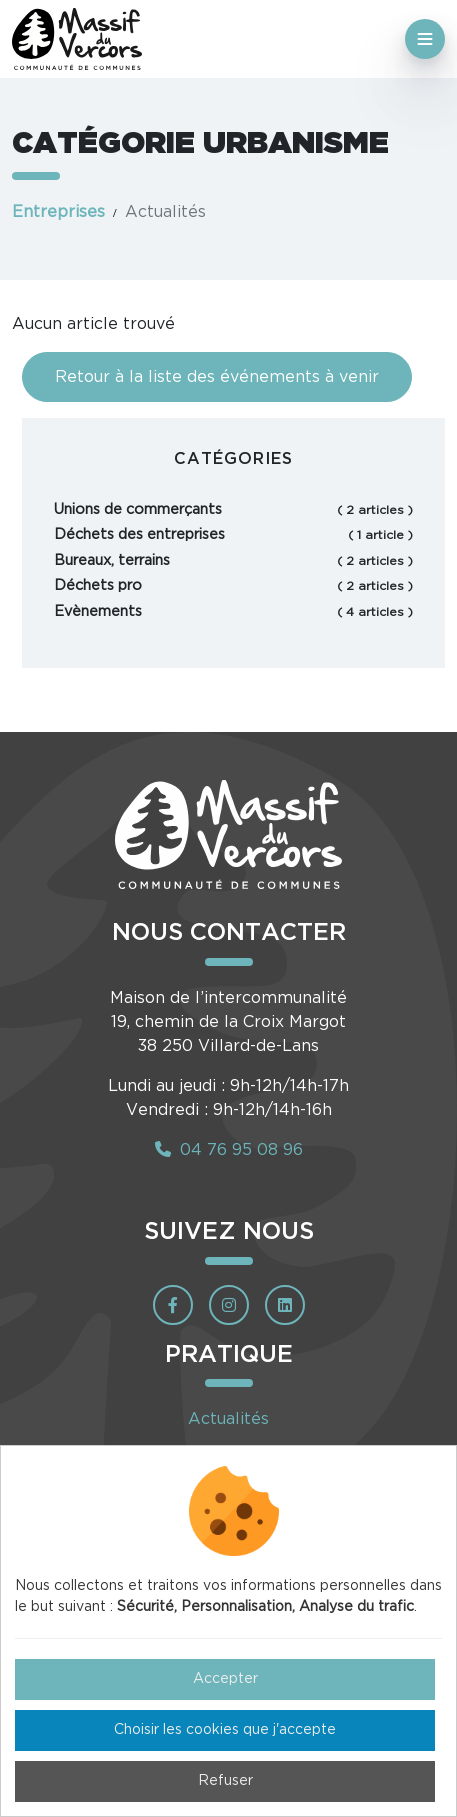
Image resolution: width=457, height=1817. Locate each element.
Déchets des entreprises (233, 535)
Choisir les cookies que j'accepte (225, 1730)
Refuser (225, 1781)
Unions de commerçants (233, 510)
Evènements (233, 612)
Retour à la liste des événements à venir (217, 377)
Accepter (225, 1679)
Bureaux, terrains (233, 561)
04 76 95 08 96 (229, 1150)
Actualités (228, 1419)
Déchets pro (233, 586)
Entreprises (58, 212)
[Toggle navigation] (425, 39)
